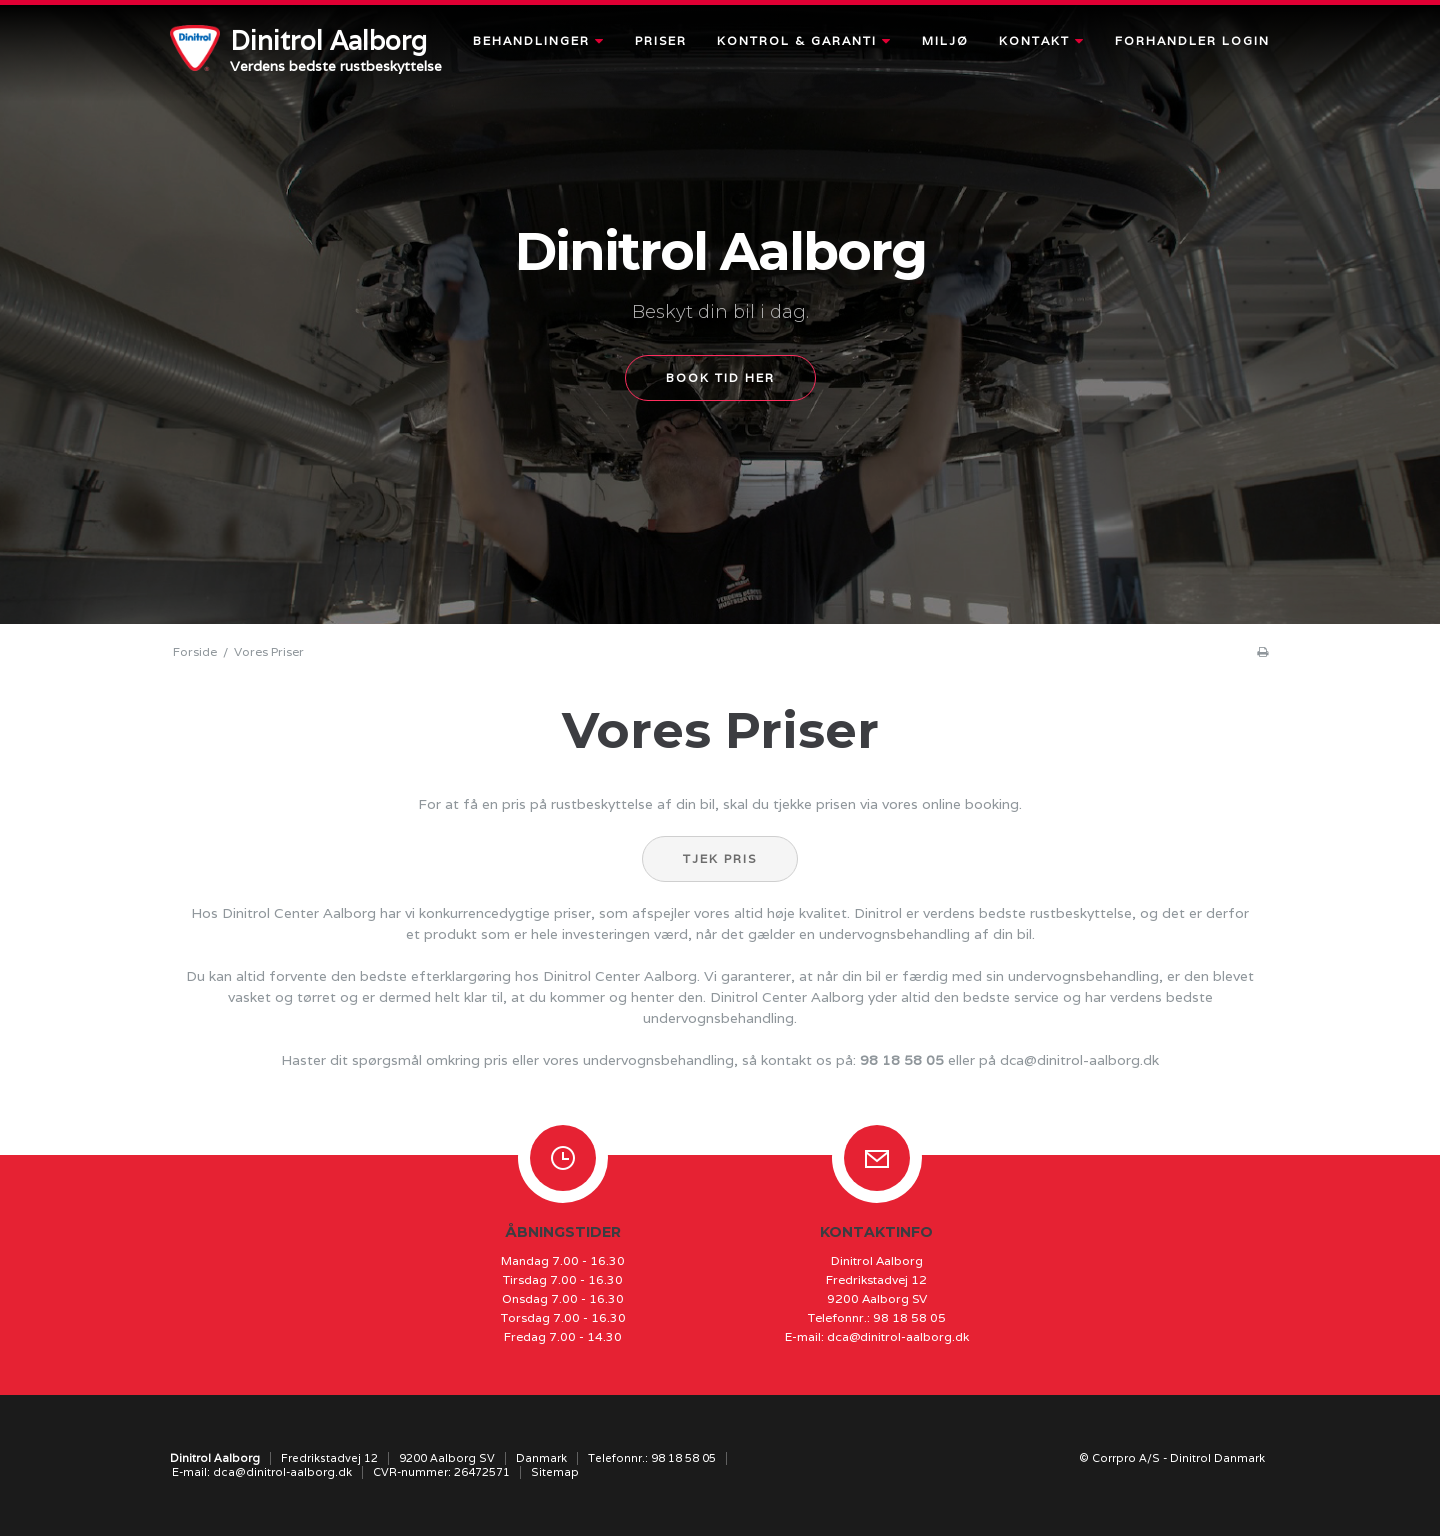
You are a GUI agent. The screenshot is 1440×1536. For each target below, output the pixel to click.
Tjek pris (720, 858)
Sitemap (555, 1472)
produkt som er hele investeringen (537, 934)
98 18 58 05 (902, 1060)
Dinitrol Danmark (1217, 1458)
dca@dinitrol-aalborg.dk (1079, 1060)
